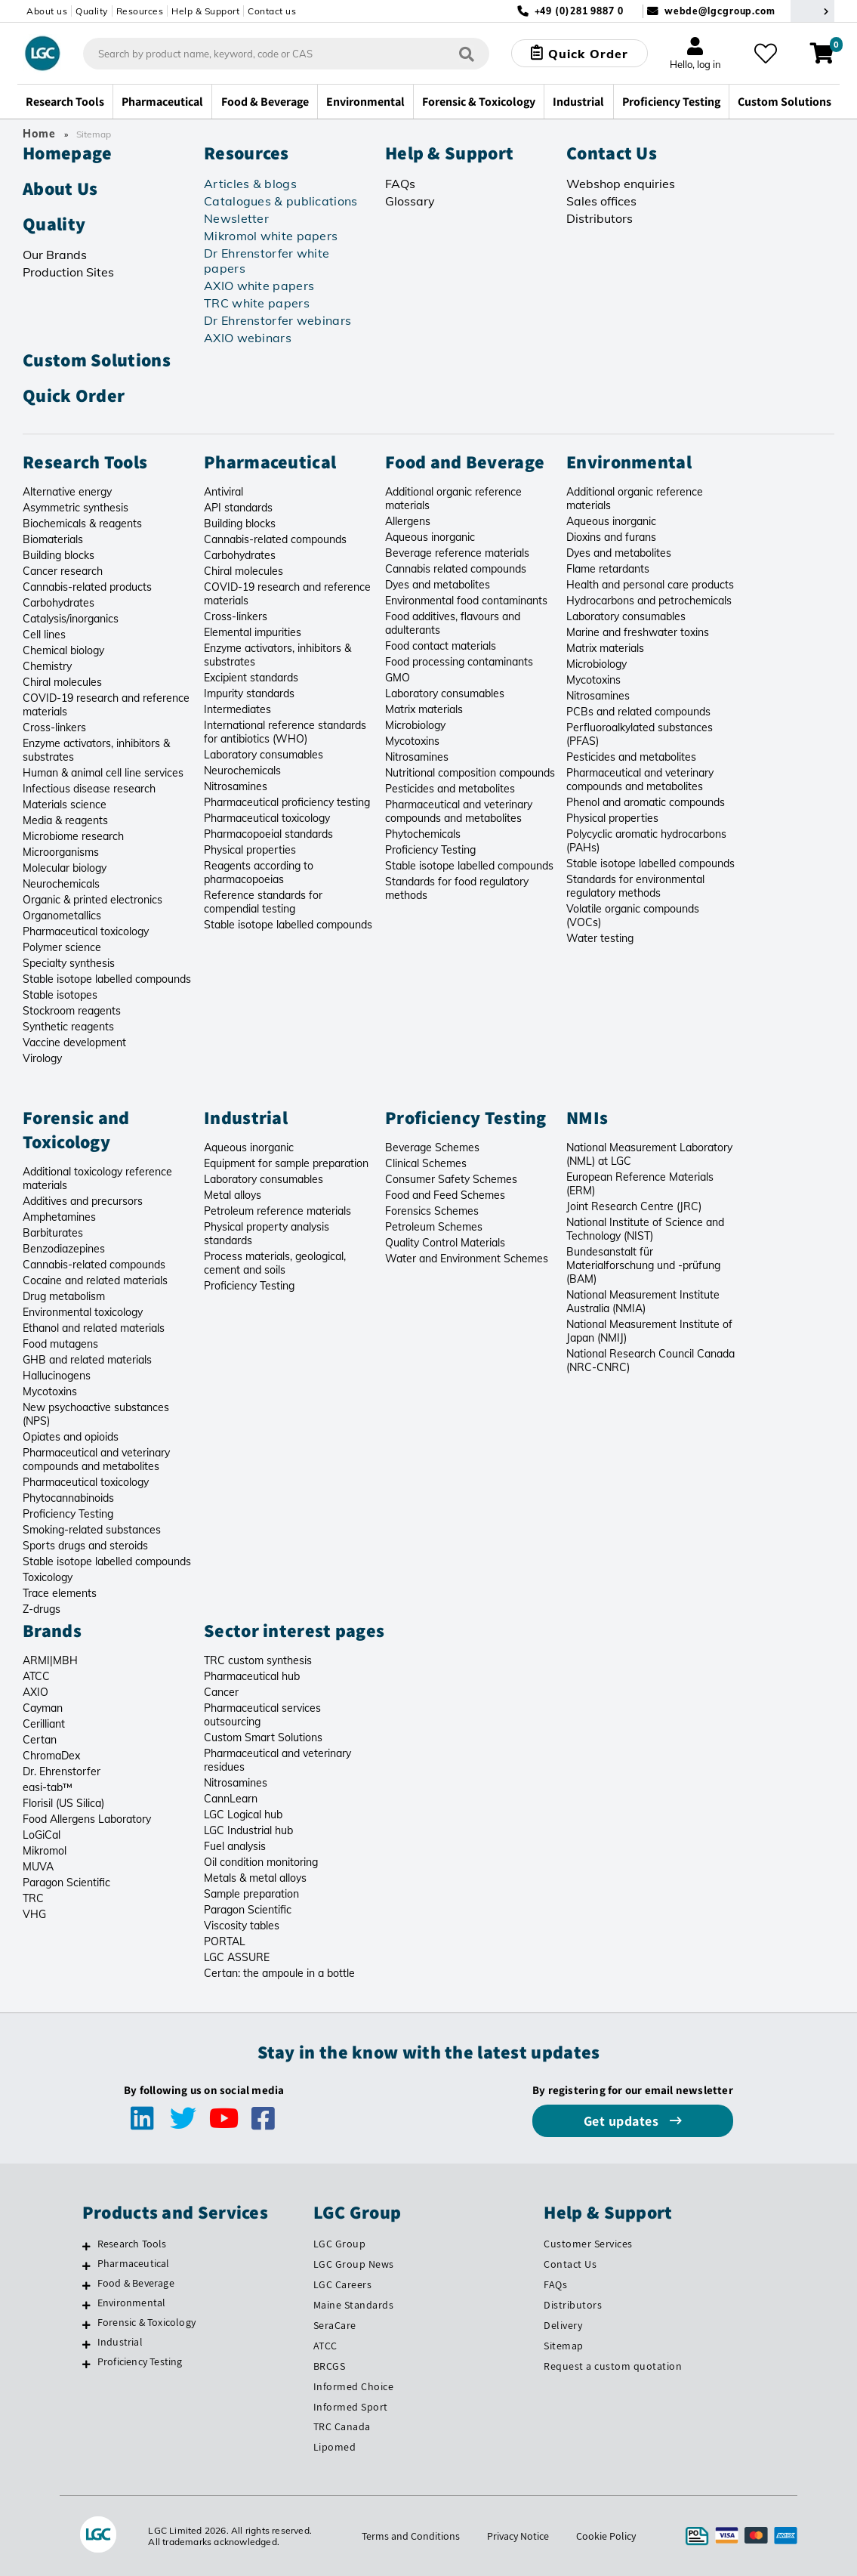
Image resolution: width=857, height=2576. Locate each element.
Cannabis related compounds (455, 569)
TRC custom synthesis (258, 1660)
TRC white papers (257, 302)
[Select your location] (812, 11)
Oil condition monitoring (261, 1862)
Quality (92, 11)
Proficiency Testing (430, 850)
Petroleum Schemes (433, 1227)
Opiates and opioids (71, 1437)
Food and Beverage (464, 461)
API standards (238, 507)
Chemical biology (63, 650)
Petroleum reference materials (277, 1211)
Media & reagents (65, 820)
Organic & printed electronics (92, 900)
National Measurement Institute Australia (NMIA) (643, 1301)
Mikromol (44, 1851)
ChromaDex (51, 1755)
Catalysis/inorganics (71, 618)
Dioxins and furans (611, 537)
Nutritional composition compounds (470, 773)
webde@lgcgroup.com (719, 11)
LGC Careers (342, 2284)
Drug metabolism (64, 1296)
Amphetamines (59, 1217)
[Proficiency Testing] (86, 2364)
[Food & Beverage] (86, 2285)
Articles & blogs (250, 183)
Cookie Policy (606, 2536)
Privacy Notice (518, 2536)
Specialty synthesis (69, 963)
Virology (42, 1058)
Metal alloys (232, 1195)
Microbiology (415, 725)
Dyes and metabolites (437, 584)
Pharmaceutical (270, 461)
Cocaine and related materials (95, 1280)
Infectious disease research (89, 788)
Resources (140, 11)
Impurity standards (249, 693)
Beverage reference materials (457, 553)
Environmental (629, 461)
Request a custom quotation (613, 2366)
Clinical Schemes (426, 1163)
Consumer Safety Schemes (451, 1179)
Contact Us (611, 153)
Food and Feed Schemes (445, 1195)
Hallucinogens (57, 1375)
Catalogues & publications (281, 200)
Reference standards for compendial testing (263, 902)
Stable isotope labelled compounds (107, 979)
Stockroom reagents (72, 1011)
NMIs (587, 1117)
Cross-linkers (54, 727)
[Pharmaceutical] (86, 2265)
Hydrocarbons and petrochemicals (649, 600)
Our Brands (55, 254)
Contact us (272, 11)
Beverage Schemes (432, 1147)
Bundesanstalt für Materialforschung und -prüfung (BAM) (643, 1265)
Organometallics (62, 915)
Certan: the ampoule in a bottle (279, 1973)
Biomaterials (53, 539)
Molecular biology (64, 868)
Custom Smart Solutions (263, 1737)
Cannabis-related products (87, 587)
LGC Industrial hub (248, 1830)
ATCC (36, 1676)
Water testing (600, 938)
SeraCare (334, 2325)
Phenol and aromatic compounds (645, 802)
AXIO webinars (247, 337)
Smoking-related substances (92, 1530)
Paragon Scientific (66, 1882)
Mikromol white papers (271, 235)
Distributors (599, 218)
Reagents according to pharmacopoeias (258, 872)
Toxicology (47, 1577)
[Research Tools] (86, 2246)
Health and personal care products (650, 584)
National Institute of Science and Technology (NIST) (645, 1229)
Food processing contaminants (459, 662)
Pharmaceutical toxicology (86, 931)
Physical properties (250, 850)
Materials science (64, 804)
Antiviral (223, 492)
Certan (40, 1740)
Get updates (623, 2121)
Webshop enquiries (620, 183)
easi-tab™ (47, 1787)
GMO (397, 677)
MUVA (38, 1866)
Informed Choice (353, 2386)
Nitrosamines (235, 786)
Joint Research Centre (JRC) (633, 1206)
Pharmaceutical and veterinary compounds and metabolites (458, 811)
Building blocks (58, 555)
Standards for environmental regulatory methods (635, 886)
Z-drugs (41, 1609)
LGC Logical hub (243, 1814)
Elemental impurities (252, 632)
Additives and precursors (83, 1201)
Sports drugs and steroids (85, 1545)
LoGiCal (41, 1835)
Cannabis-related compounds (275, 539)
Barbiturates (53, 1233)
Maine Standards (353, 2305)
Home (39, 134)
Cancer (221, 1692)
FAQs (400, 183)
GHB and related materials (87, 1360)
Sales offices (601, 200)
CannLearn (230, 1798)
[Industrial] (86, 2344)
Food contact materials (440, 646)
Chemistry (47, 666)
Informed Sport (350, 2407)
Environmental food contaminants (466, 600)
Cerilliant (44, 1724)
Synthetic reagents (68, 1026)
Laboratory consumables (263, 754)
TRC (33, 1898)
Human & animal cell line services (103, 773)
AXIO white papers (259, 285)
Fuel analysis (235, 1846)
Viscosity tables (241, 1925)
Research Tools (85, 461)
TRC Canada (342, 2426)
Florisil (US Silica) (63, 1803)
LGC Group (339, 2243)
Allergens (407, 521)
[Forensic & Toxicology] (86, 2324)
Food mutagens (60, 1344)
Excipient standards (251, 677)
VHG (34, 1914)
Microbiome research (73, 836)
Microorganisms (61, 852)
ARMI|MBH (50, 1660)
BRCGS (329, 2366)
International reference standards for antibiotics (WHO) (285, 732)
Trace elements (60, 1593)
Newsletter (236, 218)
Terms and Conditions (411, 2536)
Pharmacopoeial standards (268, 834)
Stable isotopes (60, 995)
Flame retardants (607, 569)
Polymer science (62, 947)
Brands (52, 1630)
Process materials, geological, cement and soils (275, 1263)
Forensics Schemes (432, 1211)
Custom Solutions (97, 359)
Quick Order (74, 395)
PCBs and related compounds (638, 711)
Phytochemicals (423, 834)
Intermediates (237, 709)
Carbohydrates (58, 603)
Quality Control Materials (445, 1242)
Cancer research (63, 571)
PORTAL (224, 1941)
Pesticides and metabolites (450, 788)
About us (46, 11)
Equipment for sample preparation (286, 1163)
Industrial (246, 1117)
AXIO (35, 1692)
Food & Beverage (135, 2283)
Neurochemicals (61, 884)
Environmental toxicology (83, 1312)
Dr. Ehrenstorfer (61, 1771)
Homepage (67, 153)
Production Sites (68, 272)
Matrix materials (424, 709)
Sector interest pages (294, 1630)
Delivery (563, 2325)
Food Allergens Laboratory (87, 1819)
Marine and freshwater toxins (637, 632)
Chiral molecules (62, 682)
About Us (60, 188)
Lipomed (334, 2447)
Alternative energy (67, 492)
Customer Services (588, 2243)
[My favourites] (765, 53)
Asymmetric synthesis (75, 507)
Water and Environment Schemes (466, 1258)
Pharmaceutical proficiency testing (287, 802)
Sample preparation (251, 1894)
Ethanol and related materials (94, 1328)
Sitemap (564, 2345)
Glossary (410, 200)
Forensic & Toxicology (146, 2322)
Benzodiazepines (64, 1249)
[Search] (466, 53)
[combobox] (286, 53)
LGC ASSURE (237, 1957)
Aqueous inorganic (430, 537)
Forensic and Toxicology (76, 1129)
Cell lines (44, 634)
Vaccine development (74, 1042)
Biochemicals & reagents (82, 523)
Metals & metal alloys (255, 1878)
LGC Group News (353, 2264)
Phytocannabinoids (68, 1498)
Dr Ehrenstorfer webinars (277, 320)
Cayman (43, 1708)
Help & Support (205, 11)
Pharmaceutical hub (252, 1676)
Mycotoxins (412, 741)
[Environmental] (86, 2305)
